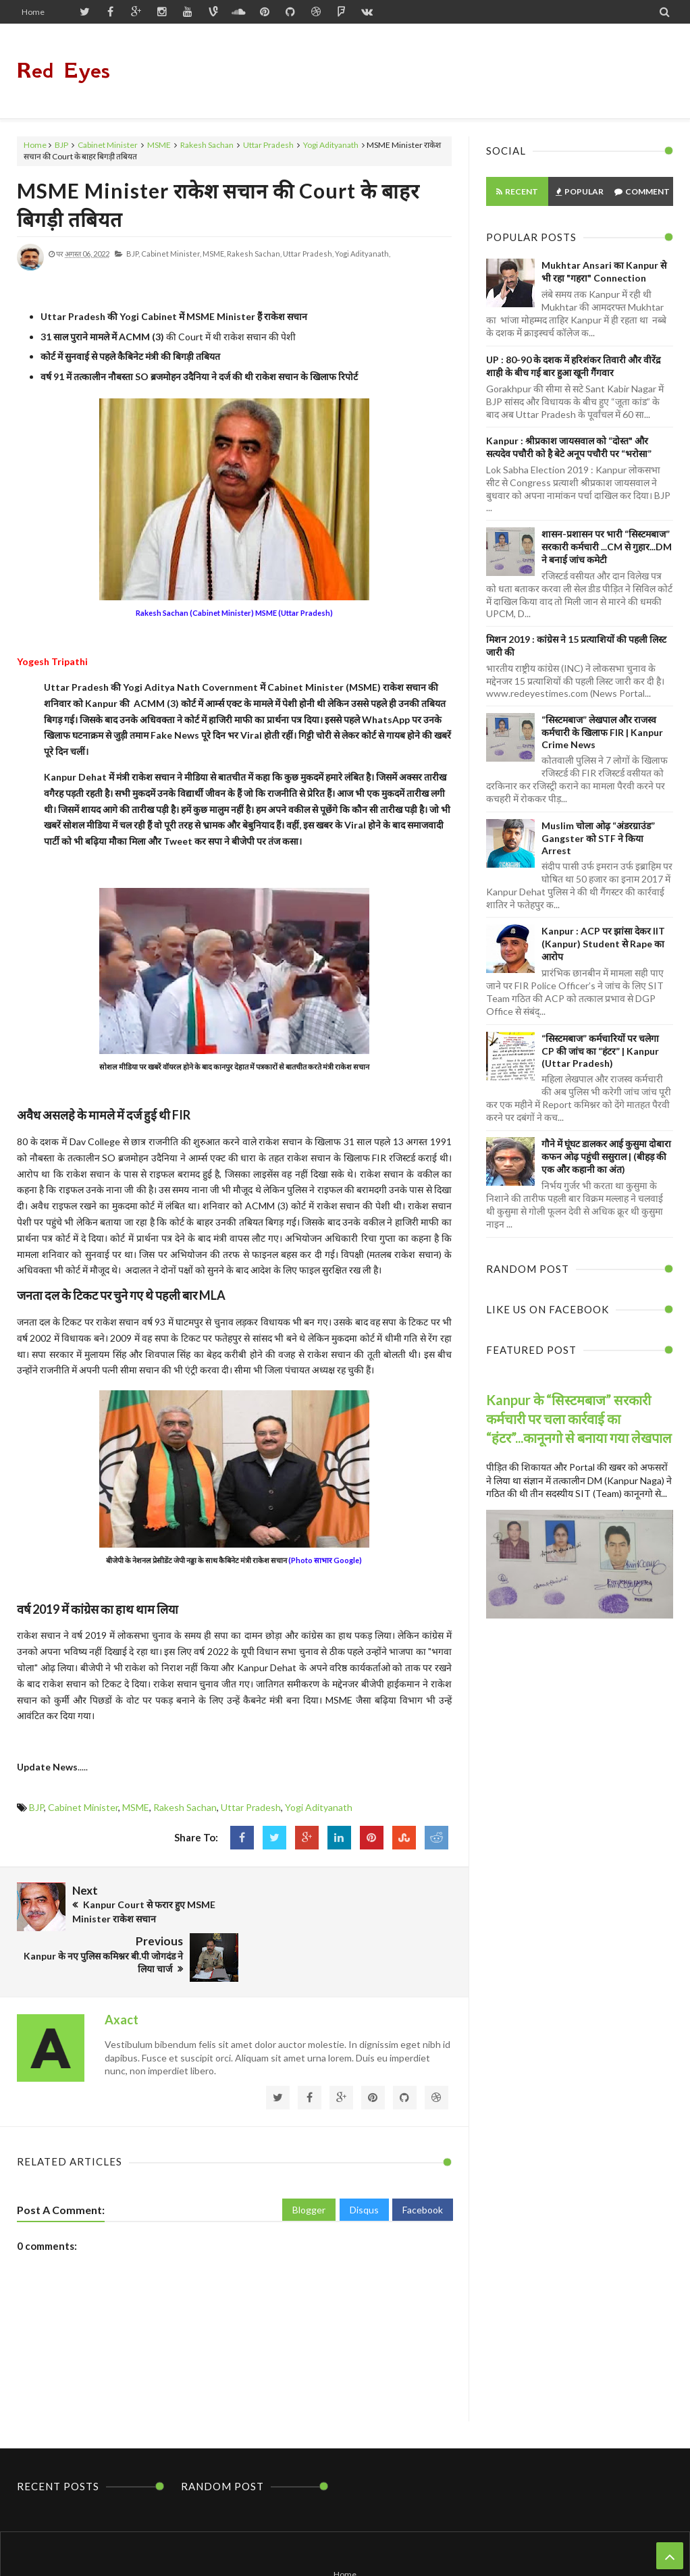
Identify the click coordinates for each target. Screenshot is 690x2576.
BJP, (133, 253)
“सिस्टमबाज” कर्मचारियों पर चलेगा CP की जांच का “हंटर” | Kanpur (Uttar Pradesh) (600, 1050)
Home (33, 12)
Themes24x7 (473, 2540)
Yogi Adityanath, (362, 253)
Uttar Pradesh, (308, 253)
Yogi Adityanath (331, 145)
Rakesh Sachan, (254, 253)
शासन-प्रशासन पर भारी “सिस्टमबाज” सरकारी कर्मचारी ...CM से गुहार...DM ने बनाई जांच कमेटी (606, 546)
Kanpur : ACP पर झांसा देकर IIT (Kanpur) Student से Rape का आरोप (603, 943)
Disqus (364, 2156)
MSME (159, 145)
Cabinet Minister (108, 145)
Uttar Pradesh (268, 145)
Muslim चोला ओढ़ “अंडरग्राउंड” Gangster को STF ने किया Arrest (598, 838)
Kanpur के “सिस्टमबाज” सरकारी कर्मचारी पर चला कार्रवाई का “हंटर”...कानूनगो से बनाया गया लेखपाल (579, 1419)
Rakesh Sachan (207, 145)
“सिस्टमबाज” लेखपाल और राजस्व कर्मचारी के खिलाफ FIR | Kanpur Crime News (602, 732)
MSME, (214, 253)
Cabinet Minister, (171, 253)
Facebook (422, 2156)
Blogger (308, 2156)
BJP (61, 145)
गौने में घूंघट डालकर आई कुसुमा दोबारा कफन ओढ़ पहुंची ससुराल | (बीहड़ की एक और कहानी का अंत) (606, 1156)
